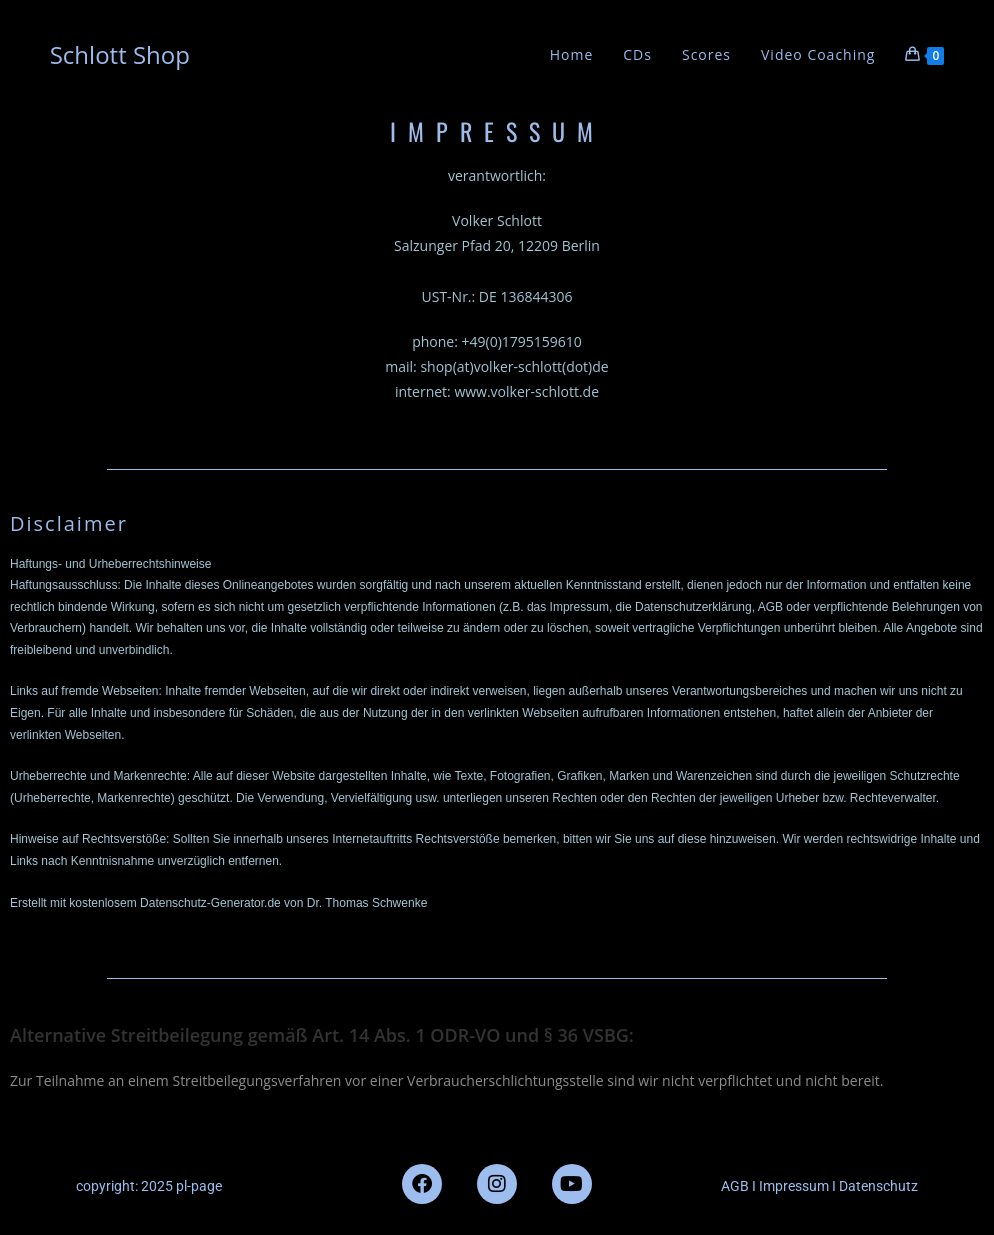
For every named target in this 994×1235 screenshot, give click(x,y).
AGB (735, 1186)
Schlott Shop (120, 54)
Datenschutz (878, 1186)
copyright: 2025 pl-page (149, 1186)
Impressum (792, 1186)
